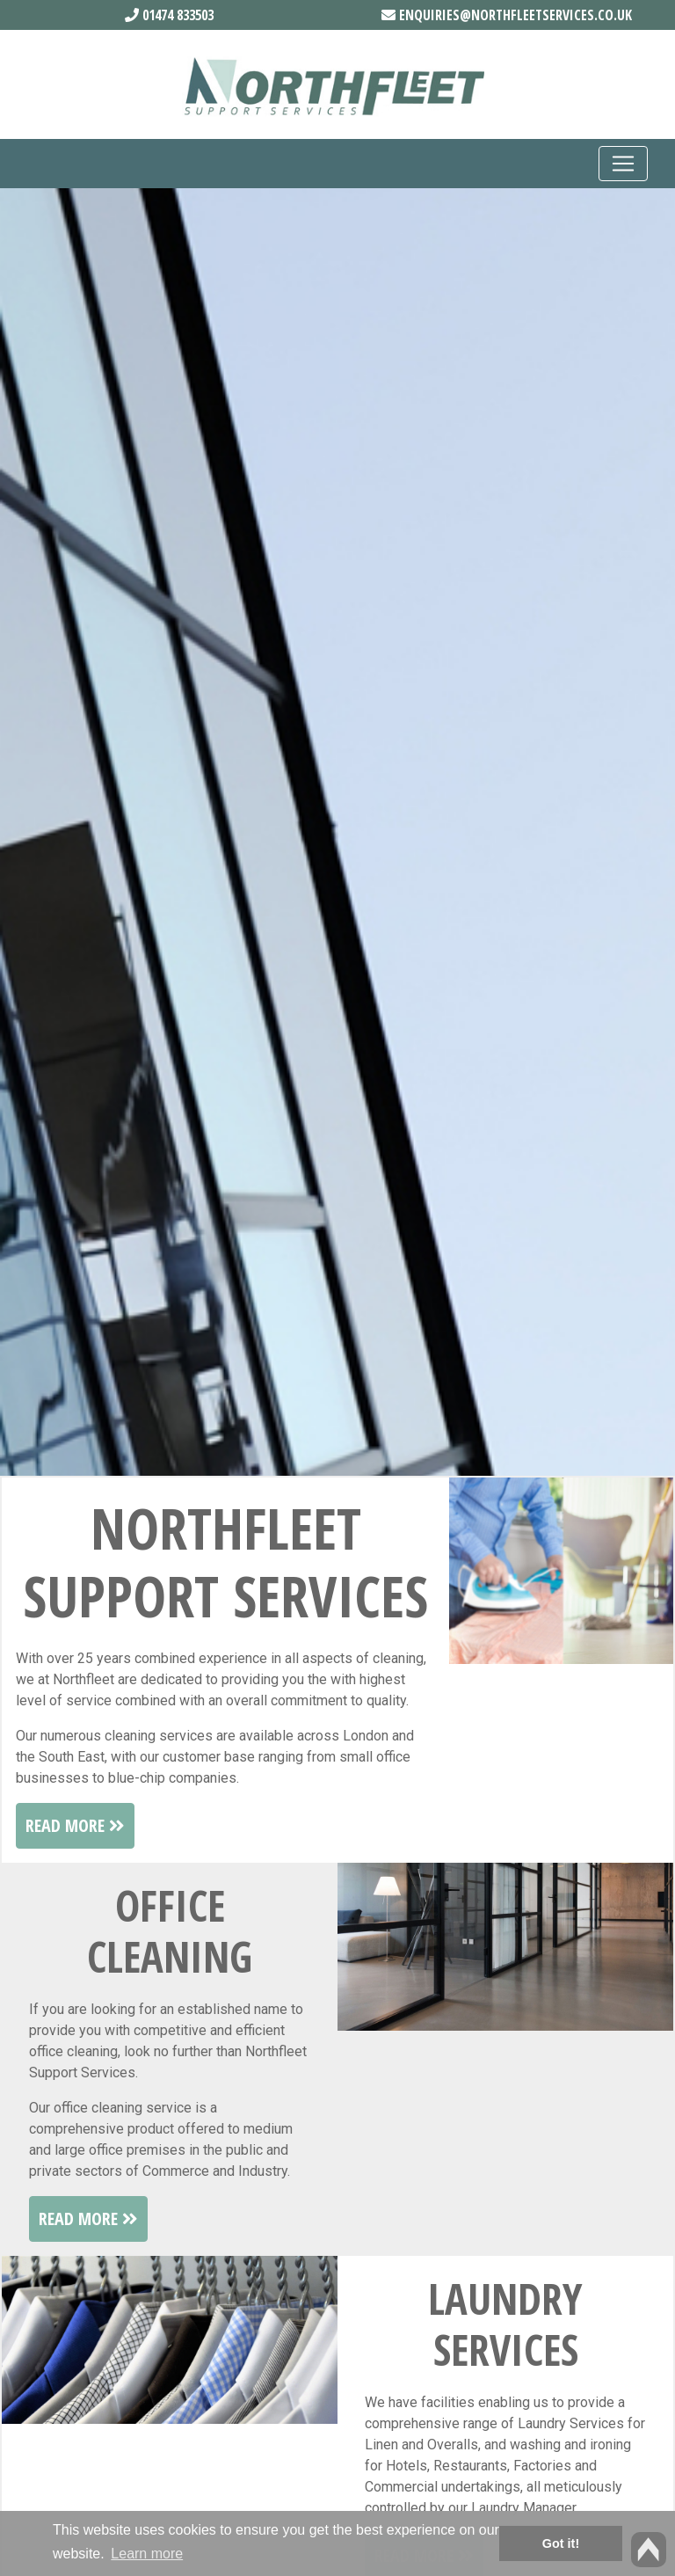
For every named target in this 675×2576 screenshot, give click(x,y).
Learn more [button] (147, 2553)
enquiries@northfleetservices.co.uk (506, 15)
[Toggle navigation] (623, 163)
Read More (75, 1825)
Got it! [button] (560, 2543)
